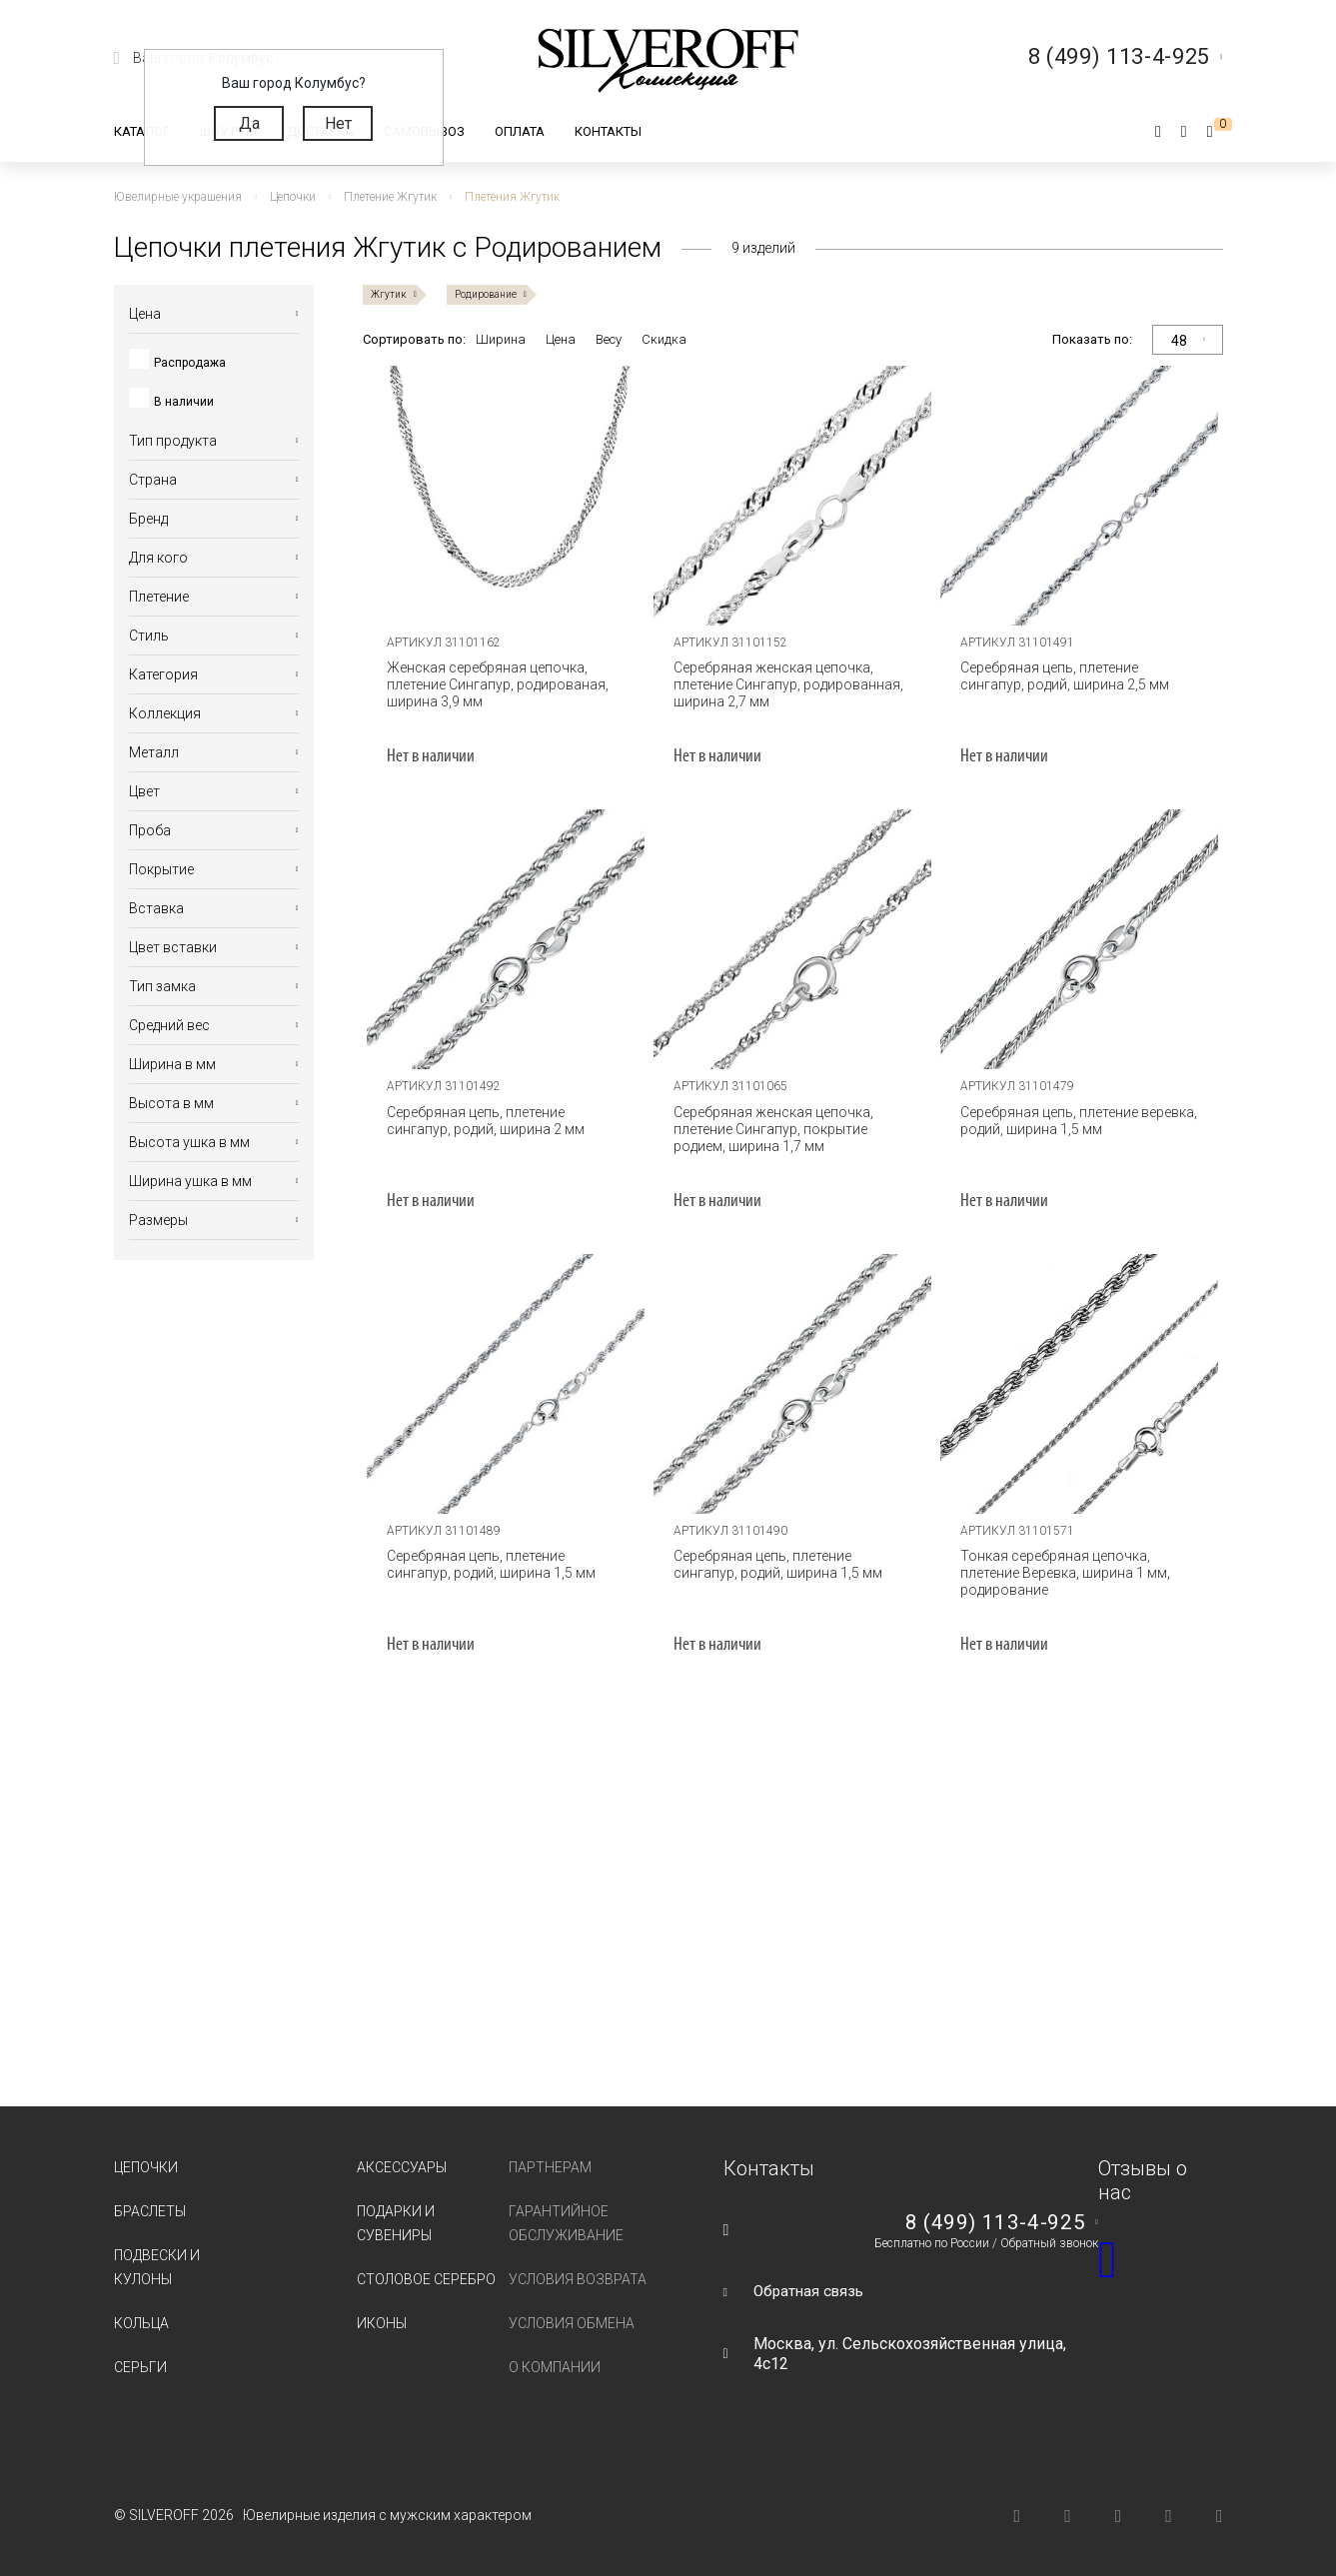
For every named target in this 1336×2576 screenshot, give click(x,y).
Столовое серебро (426, 2279)
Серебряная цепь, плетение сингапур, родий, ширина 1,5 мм (488, 1564)
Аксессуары (402, 2167)
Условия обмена (572, 2323)
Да (249, 123)
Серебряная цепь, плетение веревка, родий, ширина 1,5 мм (1075, 1120)
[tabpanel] (506, 496)
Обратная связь (811, 2290)
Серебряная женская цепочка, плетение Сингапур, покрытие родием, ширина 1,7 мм (770, 1129)
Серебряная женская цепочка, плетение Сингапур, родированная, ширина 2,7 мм (785, 684)
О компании (555, 2367)
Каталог (142, 131)
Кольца (141, 2323)
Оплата (520, 131)
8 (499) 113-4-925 (994, 2222)
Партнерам (550, 2167)
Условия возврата (578, 2279)
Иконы (382, 2323)
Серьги (140, 2367)
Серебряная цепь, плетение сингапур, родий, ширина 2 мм (483, 1120)
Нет (338, 123)
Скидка (664, 339)
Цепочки (146, 2167)
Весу (609, 339)
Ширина (501, 339)
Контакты (608, 131)
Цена (561, 339)
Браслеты (150, 2211)
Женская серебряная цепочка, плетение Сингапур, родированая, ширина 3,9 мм (495, 684)
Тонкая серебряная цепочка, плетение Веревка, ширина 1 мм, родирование (1062, 1573)
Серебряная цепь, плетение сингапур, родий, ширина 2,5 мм (1061, 675)
